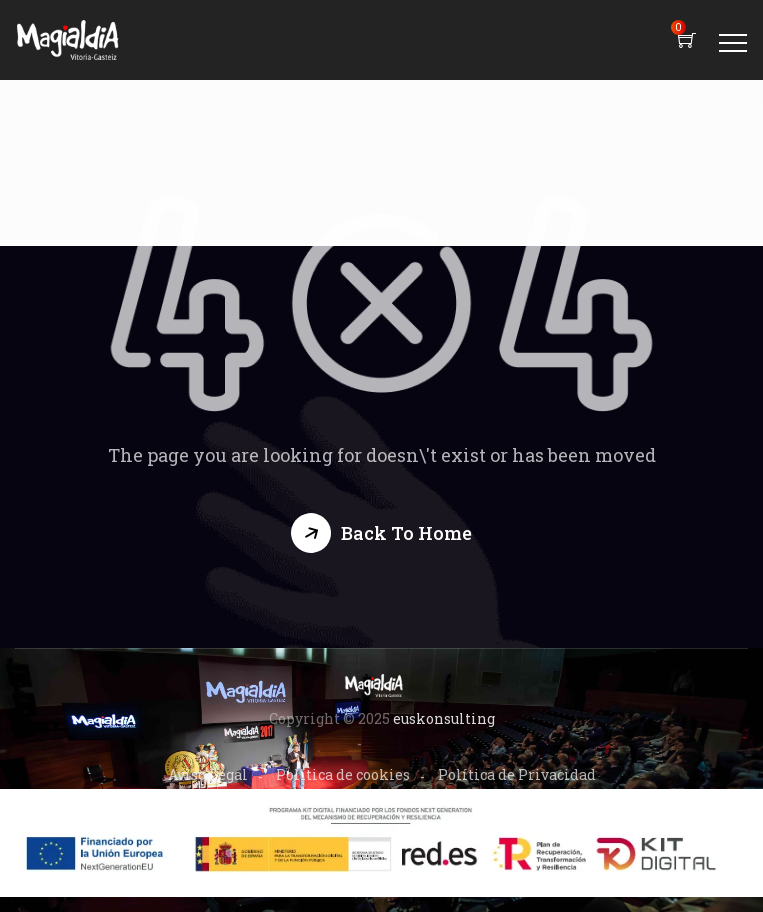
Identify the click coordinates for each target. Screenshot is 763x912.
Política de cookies (343, 774)
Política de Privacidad (517, 774)
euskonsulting (444, 718)
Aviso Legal (208, 774)
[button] (381, 533)
